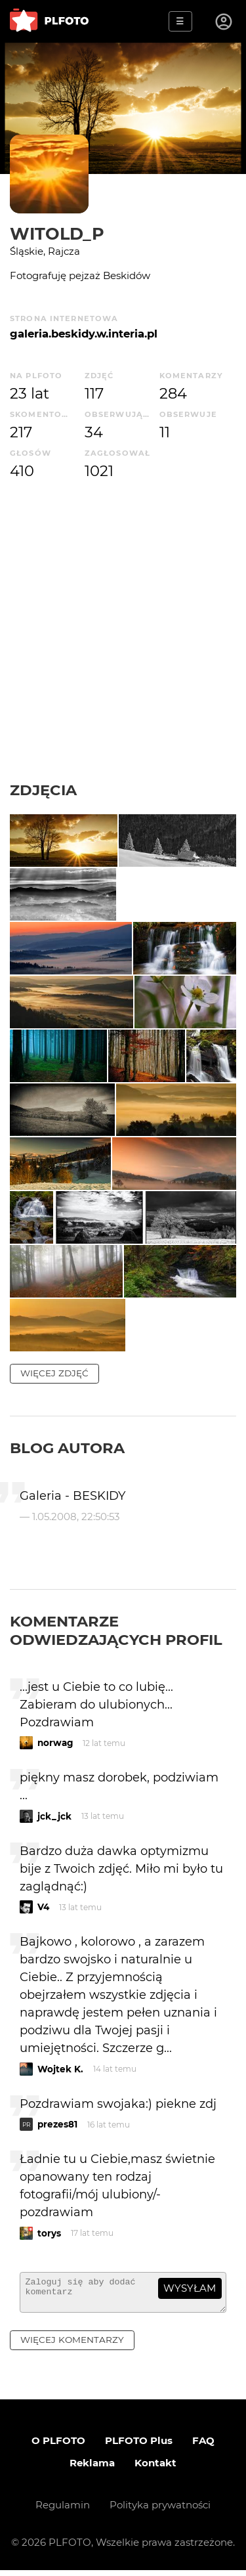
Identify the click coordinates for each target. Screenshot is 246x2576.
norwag (55, 1742)
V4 (43, 1907)
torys (49, 2233)
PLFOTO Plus (139, 2446)
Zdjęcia (43, 790)
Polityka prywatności (160, 2510)
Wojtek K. (60, 2069)
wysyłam (189, 2288)
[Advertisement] (123, 631)
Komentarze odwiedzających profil (116, 1630)
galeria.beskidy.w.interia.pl (83, 333)
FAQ (203, 2446)
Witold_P (57, 233)
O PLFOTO (58, 2446)
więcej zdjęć (54, 1373)
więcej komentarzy (72, 2345)
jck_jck (54, 1816)
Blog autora (67, 1448)
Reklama (92, 2468)
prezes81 (57, 2124)
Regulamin (62, 2510)
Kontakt (155, 2468)
